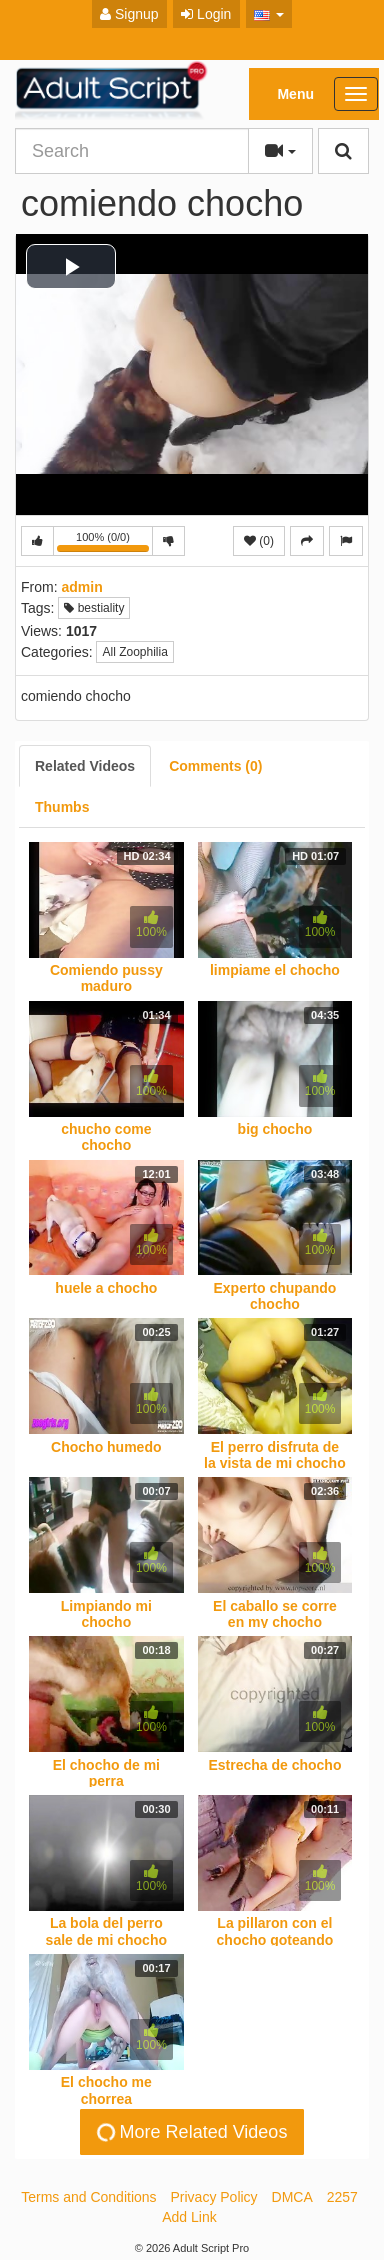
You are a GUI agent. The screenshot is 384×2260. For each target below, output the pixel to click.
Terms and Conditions (88, 2197)
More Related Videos (190, 2132)
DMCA (292, 2197)
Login (206, 14)
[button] (269, 14)
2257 (342, 2197)
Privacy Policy (213, 2197)
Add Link (189, 2217)
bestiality (94, 608)
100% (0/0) (105, 543)
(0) (259, 541)
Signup (129, 14)
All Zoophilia (134, 652)
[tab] (85, 766)
